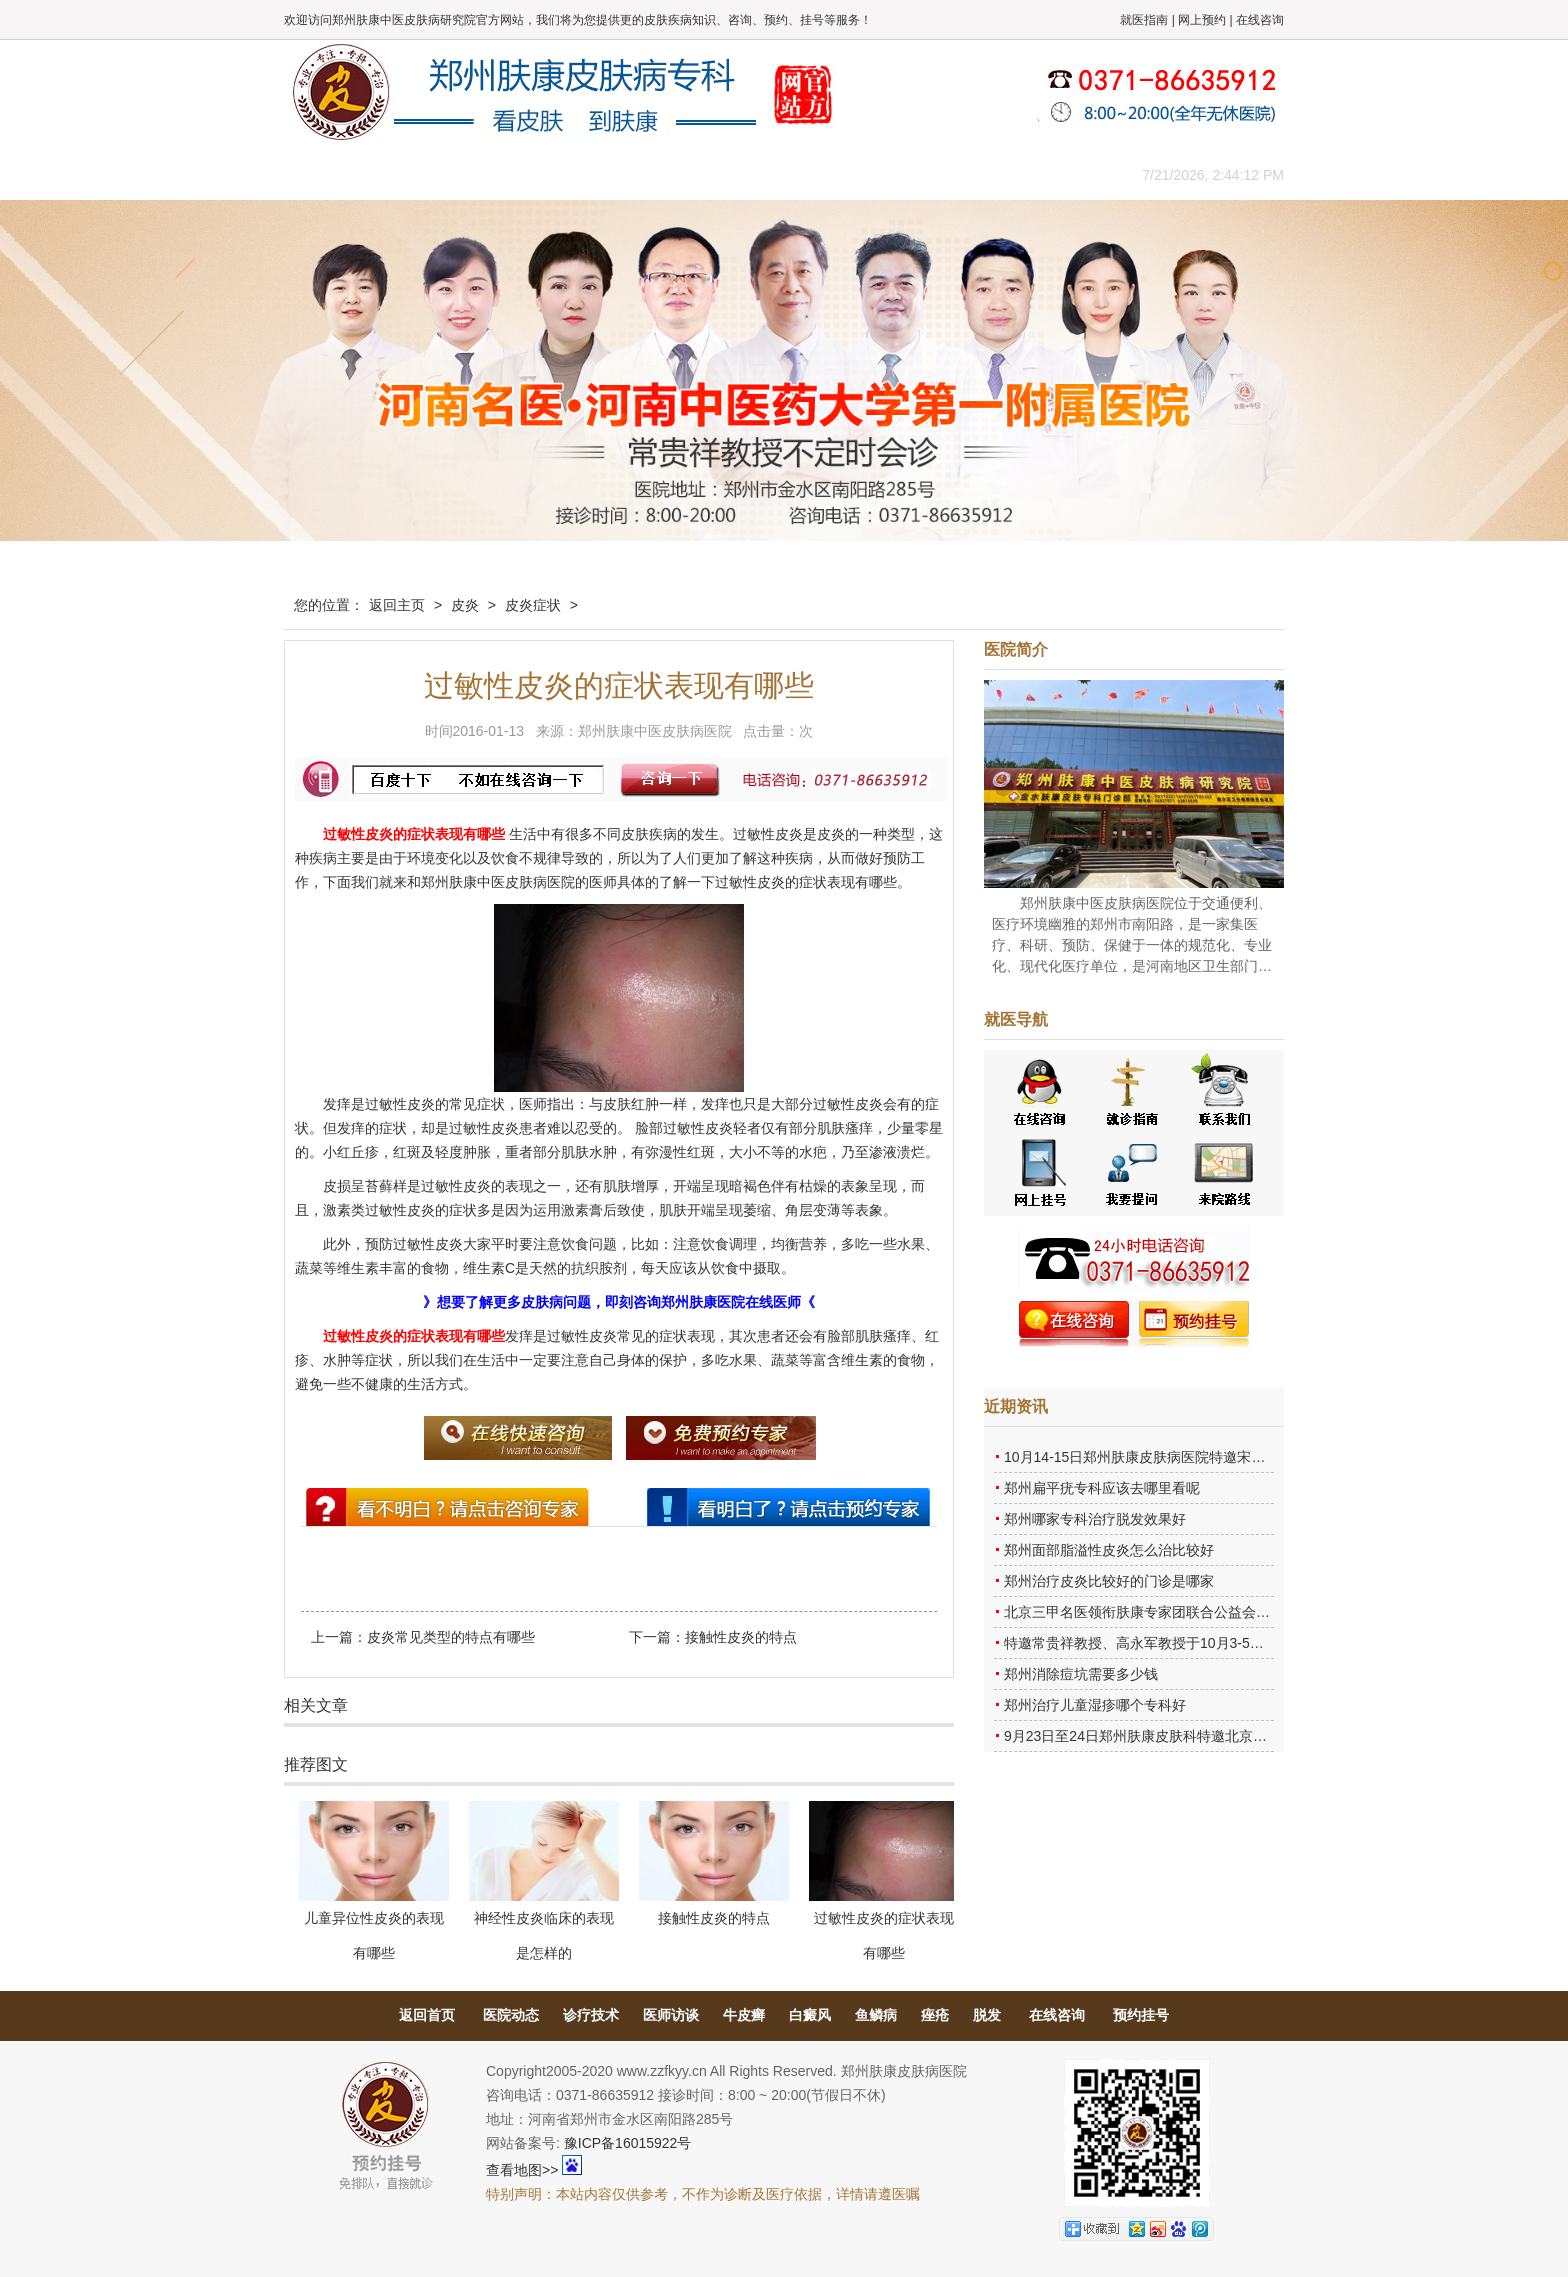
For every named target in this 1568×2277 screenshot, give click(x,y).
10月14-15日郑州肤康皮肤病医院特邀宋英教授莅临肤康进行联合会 (1211, 1457)
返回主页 (397, 605)
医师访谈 (671, 2015)
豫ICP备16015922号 (628, 2143)
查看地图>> (522, 2170)
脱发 (987, 2015)
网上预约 (1202, 20)
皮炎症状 (533, 605)
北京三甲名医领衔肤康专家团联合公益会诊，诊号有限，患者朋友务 (1214, 1612)
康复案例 (869, 174)
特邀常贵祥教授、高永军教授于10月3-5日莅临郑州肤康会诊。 (1197, 1643)
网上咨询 (959, 174)
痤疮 (935, 2015)
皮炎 (465, 605)
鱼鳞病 (876, 2015)
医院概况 (419, 174)
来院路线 (1049, 174)
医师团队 (509, 174)
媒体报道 (599, 174)
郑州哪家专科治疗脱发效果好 (1095, 1519)
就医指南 (1144, 20)
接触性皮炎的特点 (741, 1637)
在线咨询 (1260, 20)
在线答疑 (779, 174)
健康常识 (689, 174)
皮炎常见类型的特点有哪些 (451, 1637)
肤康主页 (329, 174)
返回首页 (427, 2015)
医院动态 (511, 2015)
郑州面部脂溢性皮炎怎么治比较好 (1109, 1550)
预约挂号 (1141, 2015)
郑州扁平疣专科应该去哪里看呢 (1102, 1488)
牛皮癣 (744, 2015)
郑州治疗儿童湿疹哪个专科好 (1095, 1705)
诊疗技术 (591, 2015)
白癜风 (810, 2015)
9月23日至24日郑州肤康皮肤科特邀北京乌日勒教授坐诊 (1177, 1736)
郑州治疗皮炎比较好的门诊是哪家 (1109, 1581)
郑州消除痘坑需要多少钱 (1081, 1674)
